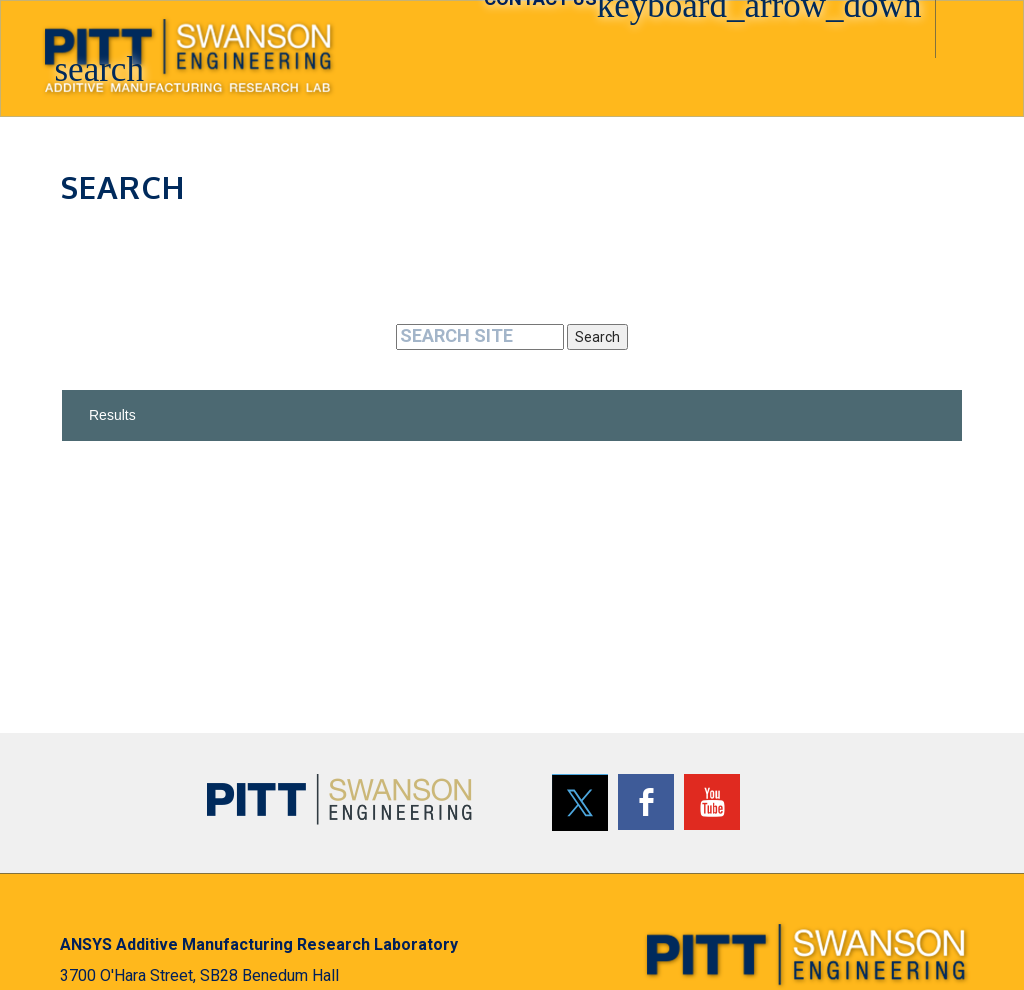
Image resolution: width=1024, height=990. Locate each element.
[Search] (480, 337)
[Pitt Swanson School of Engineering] (339, 799)
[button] (104, 51)
